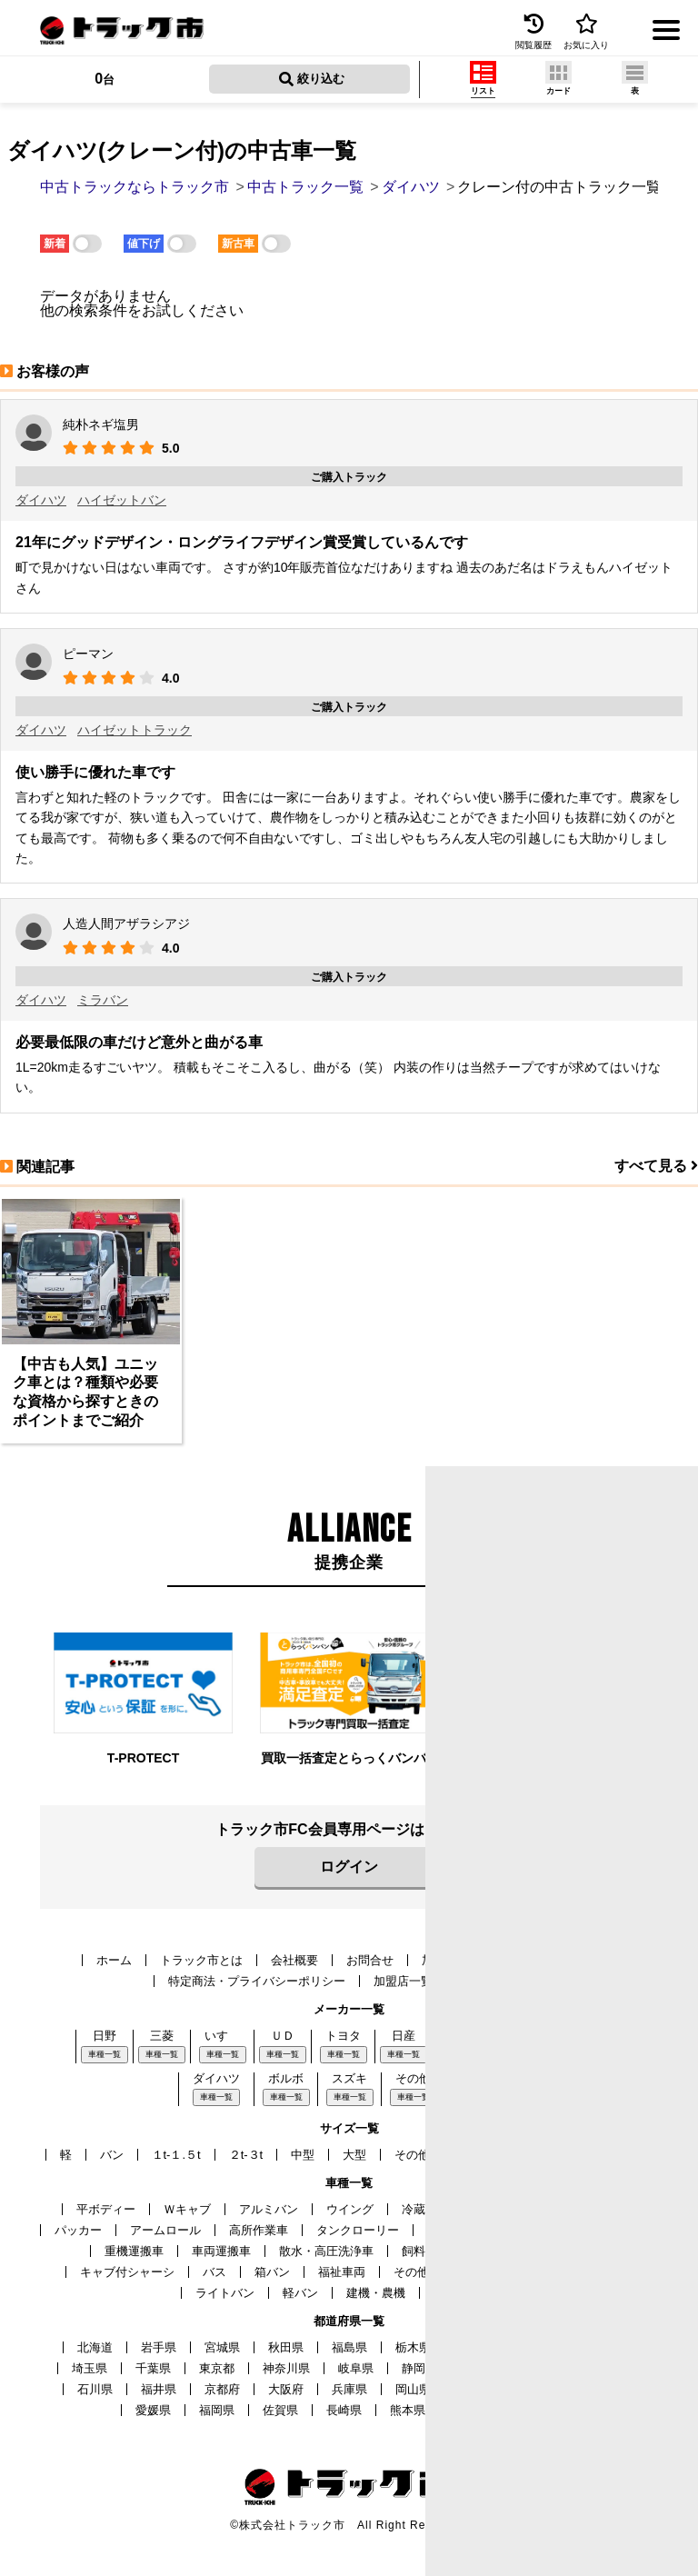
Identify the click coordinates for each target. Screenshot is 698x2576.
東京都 (216, 2368)
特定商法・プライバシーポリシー (256, 1981)
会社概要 (294, 1960)
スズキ (349, 2078)
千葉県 (153, 2368)
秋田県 (286, 2347)
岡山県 (413, 2389)
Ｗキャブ (187, 2209)
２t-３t (246, 2155)
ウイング (350, 2209)
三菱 (162, 2036)
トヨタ (343, 2036)
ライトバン (224, 2293)
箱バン (272, 2272)
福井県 (158, 2389)
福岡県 (216, 2410)
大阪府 (286, 2389)
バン (112, 2155)
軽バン (300, 2293)
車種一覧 (104, 2054)
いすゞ (222, 2036)
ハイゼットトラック (134, 730)
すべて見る (656, 1165)
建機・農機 (375, 2293)
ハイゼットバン (121, 500)
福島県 (349, 2347)
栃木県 (413, 2347)
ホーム (114, 1960)
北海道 (95, 2347)
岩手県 (158, 2347)
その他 (413, 2078)
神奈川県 (286, 2368)
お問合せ (370, 1960)
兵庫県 (349, 2389)
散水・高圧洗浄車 (326, 2251)
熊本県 (407, 2410)
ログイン (349, 1866)
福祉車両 (341, 2272)
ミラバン (102, 999)
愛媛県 (153, 2410)
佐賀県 (280, 2410)
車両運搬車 (221, 2251)
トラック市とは (201, 1960)
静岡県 (419, 2368)
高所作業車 (258, 2230)
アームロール (165, 2230)
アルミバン (268, 2209)
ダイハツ (40, 500)
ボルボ (286, 2078)
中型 (302, 2155)
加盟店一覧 (403, 1981)
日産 (403, 2036)
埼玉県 (89, 2368)
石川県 (95, 2389)
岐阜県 (356, 2368)
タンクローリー (357, 2230)
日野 (104, 2036)
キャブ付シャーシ (127, 2272)
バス (214, 2272)
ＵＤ (282, 2036)
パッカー (78, 2230)
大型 (354, 2155)
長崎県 (344, 2410)
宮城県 (222, 2347)
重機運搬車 (134, 2251)
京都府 (222, 2389)
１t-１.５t (176, 2155)
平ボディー (105, 2209)
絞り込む (311, 79)
